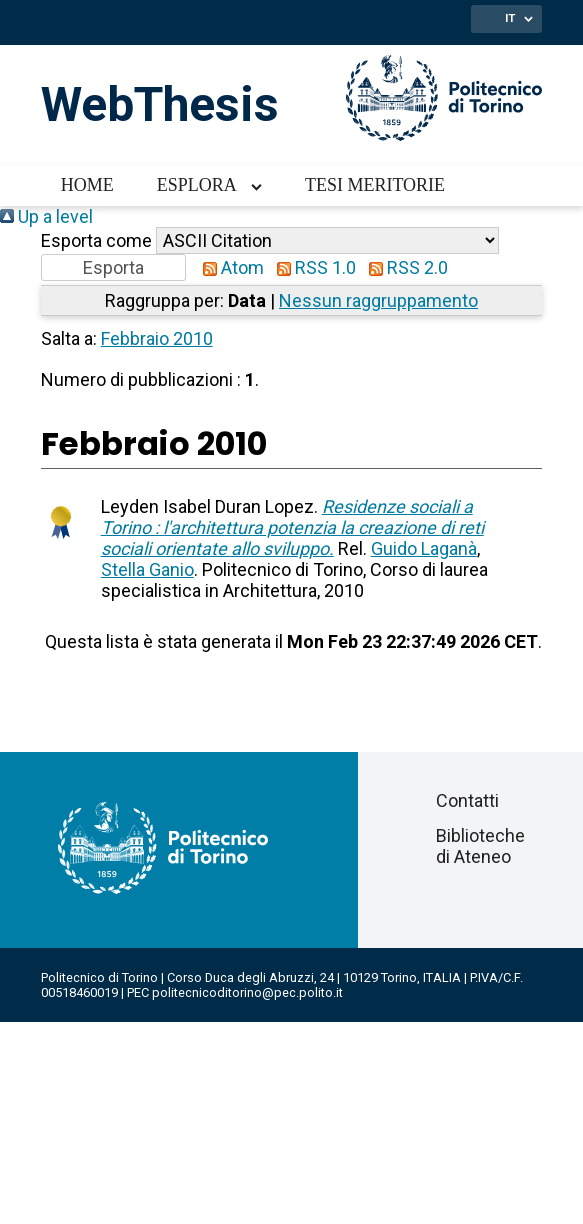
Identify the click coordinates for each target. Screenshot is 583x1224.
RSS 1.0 (312, 267)
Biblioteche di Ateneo (480, 846)
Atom (229, 267)
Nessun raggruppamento (378, 300)
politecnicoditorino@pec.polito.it (247, 992)
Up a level (46, 216)
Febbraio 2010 (157, 338)
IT (510, 18)
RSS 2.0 (404, 267)
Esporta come (96, 240)
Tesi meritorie (375, 185)
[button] (113, 267)
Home (87, 185)
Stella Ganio (147, 569)
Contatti (467, 800)
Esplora (197, 185)
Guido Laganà (424, 548)
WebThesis (160, 104)
